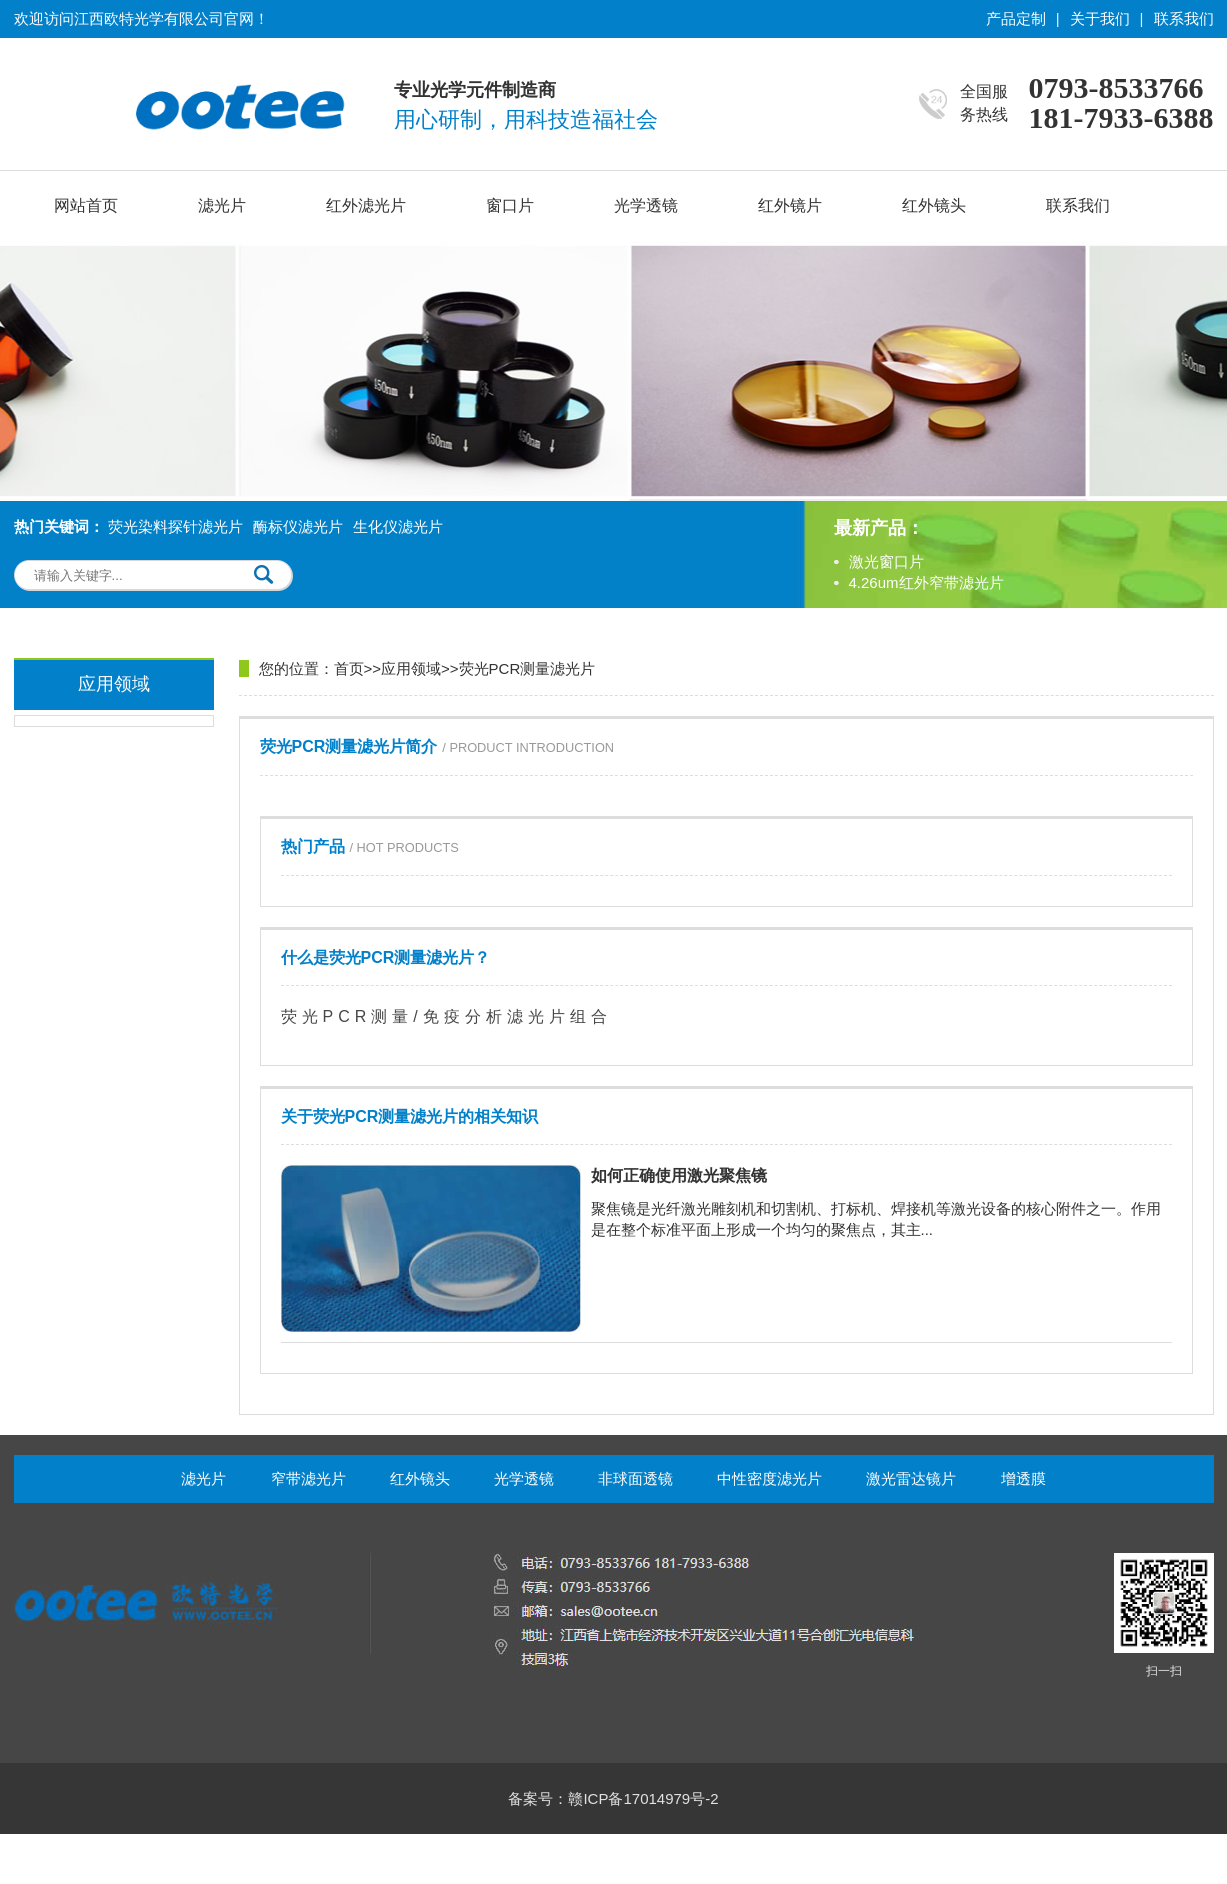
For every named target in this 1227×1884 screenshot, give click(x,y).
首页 (349, 668)
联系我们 (1184, 18)
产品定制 (1016, 18)
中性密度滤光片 (769, 1478)
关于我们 (1100, 18)
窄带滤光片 (308, 1478)
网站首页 (86, 205)
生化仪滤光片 (398, 526)
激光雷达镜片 (911, 1478)
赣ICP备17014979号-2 (643, 1798)
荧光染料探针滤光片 (175, 526)
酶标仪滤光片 (298, 526)
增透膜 (1023, 1478)
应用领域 (411, 668)
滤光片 (222, 205)
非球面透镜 (635, 1478)
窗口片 (510, 205)
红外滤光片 (366, 205)
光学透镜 (646, 205)
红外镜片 (790, 205)
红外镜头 (934, 205)
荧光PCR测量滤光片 (527, 668)
